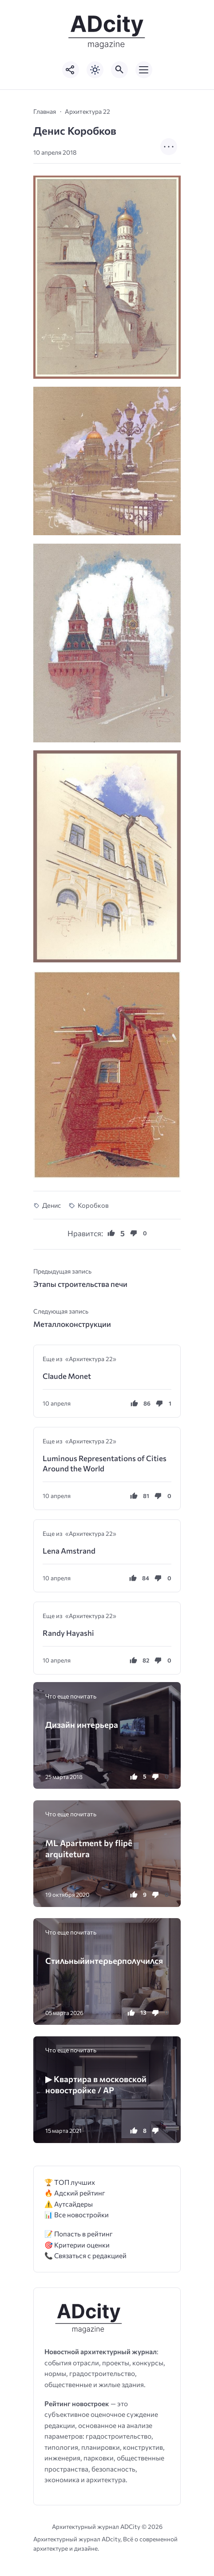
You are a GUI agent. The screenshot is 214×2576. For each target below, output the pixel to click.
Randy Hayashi (68, 1633)
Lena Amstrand (69, 1550)
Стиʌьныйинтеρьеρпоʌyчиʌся (104, 1960)
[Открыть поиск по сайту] (119, 69)
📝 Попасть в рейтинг (78, 2233)
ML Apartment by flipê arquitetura (88, 1848)
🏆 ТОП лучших (69, 2182)
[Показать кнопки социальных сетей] (70, 69)
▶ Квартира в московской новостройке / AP (96, 2084)
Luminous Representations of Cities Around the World (104, 1463)
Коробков (93, 1205)
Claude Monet (67, 1376)
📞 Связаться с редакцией (85, 2255)
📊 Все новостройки (76, 2214)
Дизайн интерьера (81, 1724)
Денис (51, 1205)
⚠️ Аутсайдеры (68, 2203)
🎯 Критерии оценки (77, 2244)
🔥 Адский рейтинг (74, 2192)
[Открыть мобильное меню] (143, 69)
